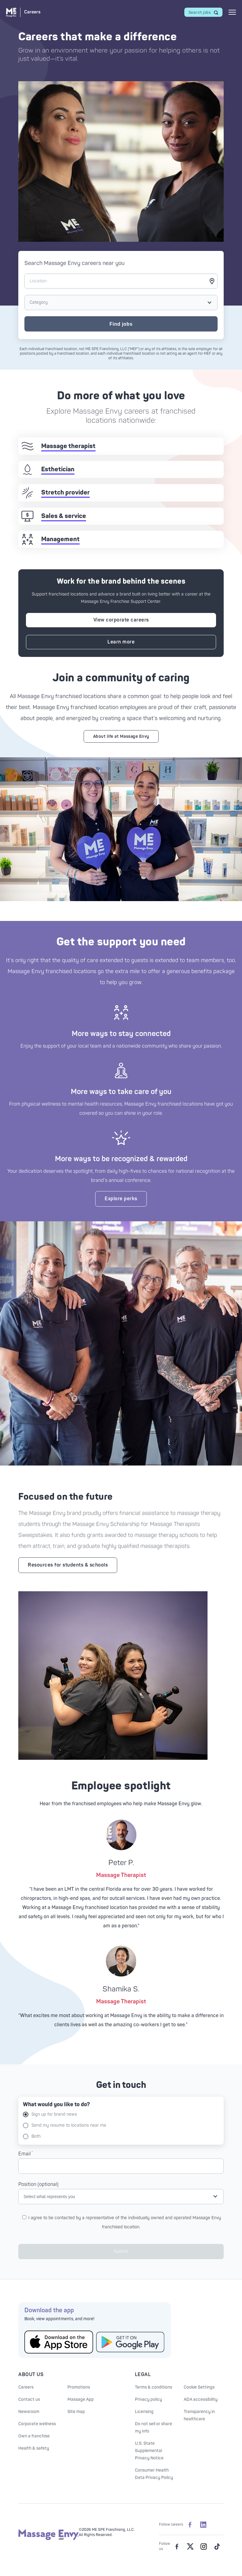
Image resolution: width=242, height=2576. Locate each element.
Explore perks (121, 1199)
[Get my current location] (212, 281)
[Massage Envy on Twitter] (190, 2546)
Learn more (121, 642)
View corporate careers (121, 620)
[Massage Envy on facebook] (176, 2546)
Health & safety (33, 2448)
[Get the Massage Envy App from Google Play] (130, 2342)
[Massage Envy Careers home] (23, 12)
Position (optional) (38, 2184)
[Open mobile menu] (232, 12)
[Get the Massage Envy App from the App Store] (58, 2342)
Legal (143, 2374)
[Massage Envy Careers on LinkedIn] (203, 2524)
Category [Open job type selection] (39, 302)
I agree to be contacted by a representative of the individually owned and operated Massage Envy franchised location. (121, 2222)
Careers (26, 2387)
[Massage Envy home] (48, 2539)
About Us (30, 2374)
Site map (76, 2411)
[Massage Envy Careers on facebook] (190, 2524)
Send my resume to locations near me (64, 2125)
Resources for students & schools (68, 1565)
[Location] (121, 281)
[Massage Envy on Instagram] (203, 2546)
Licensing (144, 2411)
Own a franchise (34, 2436)
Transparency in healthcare (199, 2415)
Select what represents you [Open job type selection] (49, 2196)
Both (32, 2136)
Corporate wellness (37, 2423)
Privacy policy (148, 2399)
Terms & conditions (153, 2387)
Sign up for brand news (50, 2114)
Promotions (78, 2387)
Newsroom (28, 2411)
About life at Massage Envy (121, 736)
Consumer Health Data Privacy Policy (154, 2474)
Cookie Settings (199, 2387)
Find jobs (121, 324)
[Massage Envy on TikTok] (217, 2546)
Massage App (80, 2399)
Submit (121, 2251)
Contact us (29, 2399)
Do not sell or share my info (153, 2427)
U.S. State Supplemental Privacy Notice (149, 2451)
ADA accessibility (201, 2399)
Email (25, 2154)
